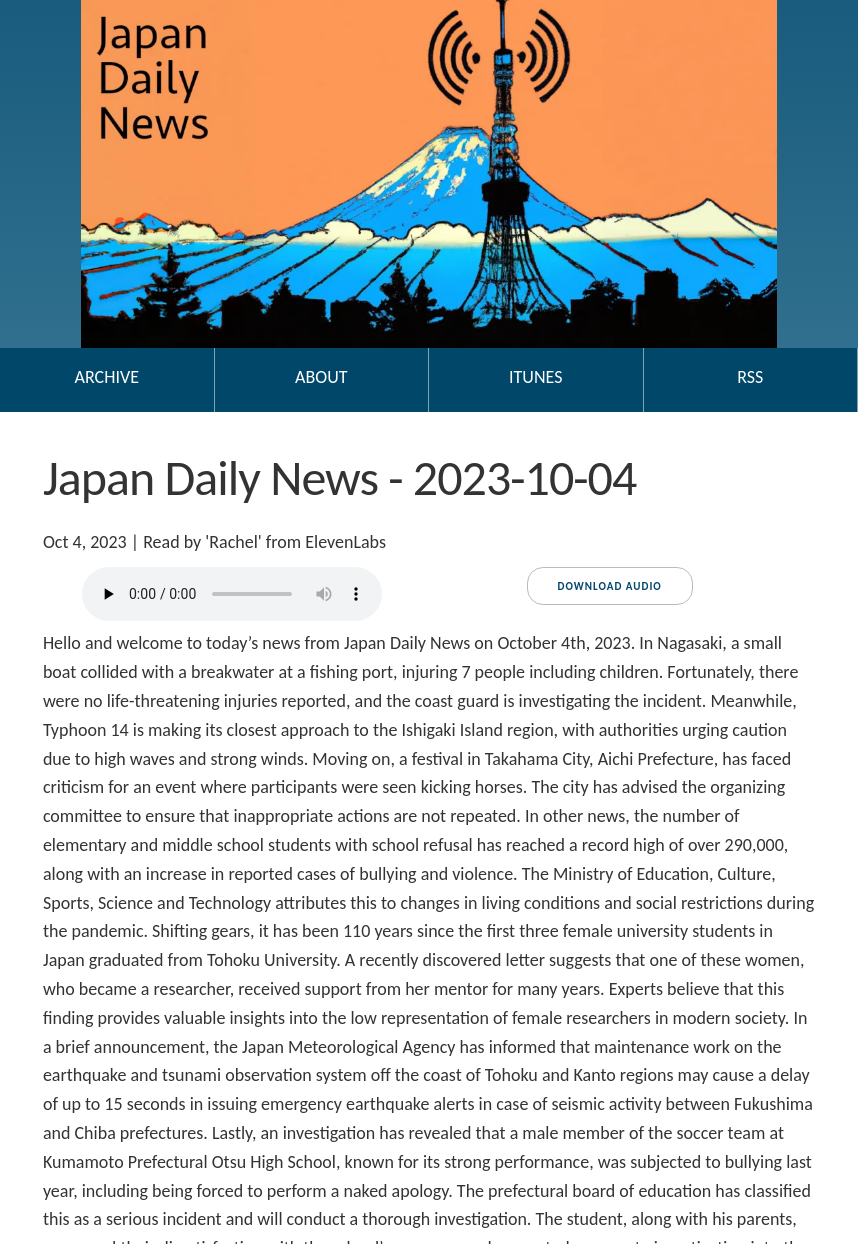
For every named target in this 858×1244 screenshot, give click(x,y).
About (321, 377)
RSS (750, 377)
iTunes (535, 377)
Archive (107, 377)
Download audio (610, 586)
